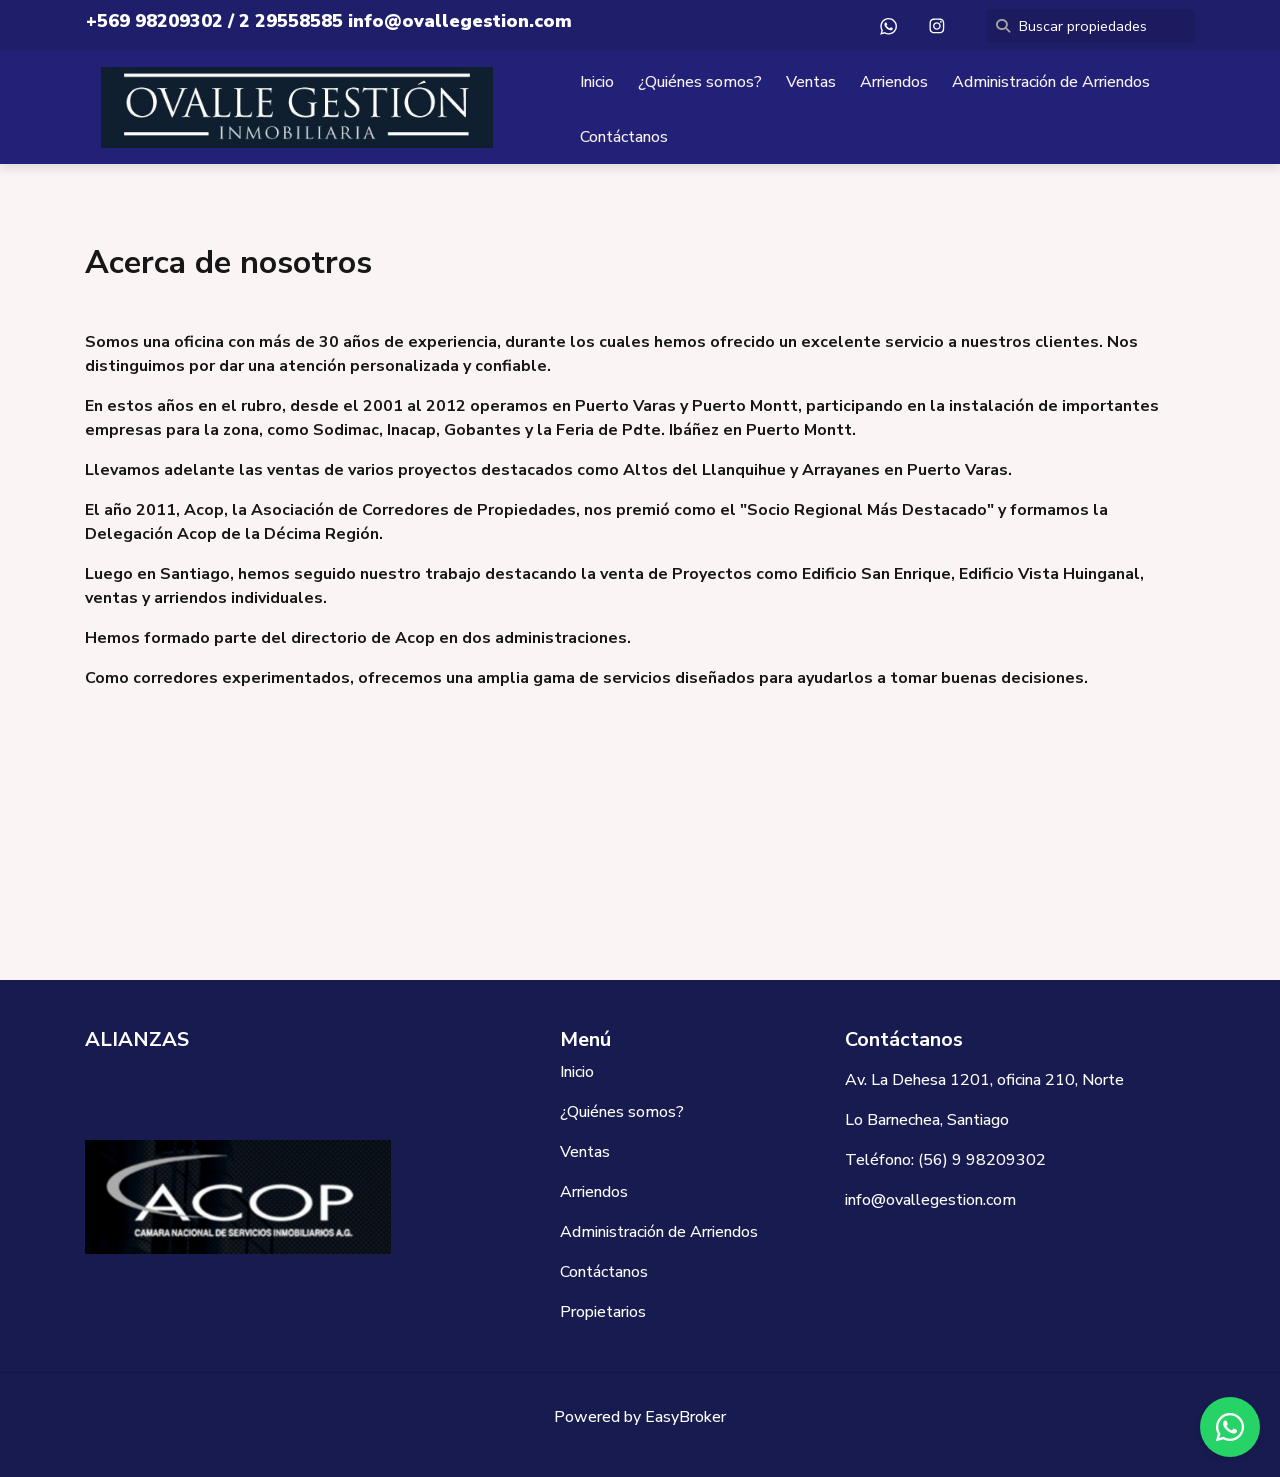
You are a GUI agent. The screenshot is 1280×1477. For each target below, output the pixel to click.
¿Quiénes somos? (700, 82)
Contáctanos (624, 137)
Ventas (811, 82)
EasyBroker (685, 1417)
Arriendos (894, 82)
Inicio (597, 82)
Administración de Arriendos (1051, 82)
